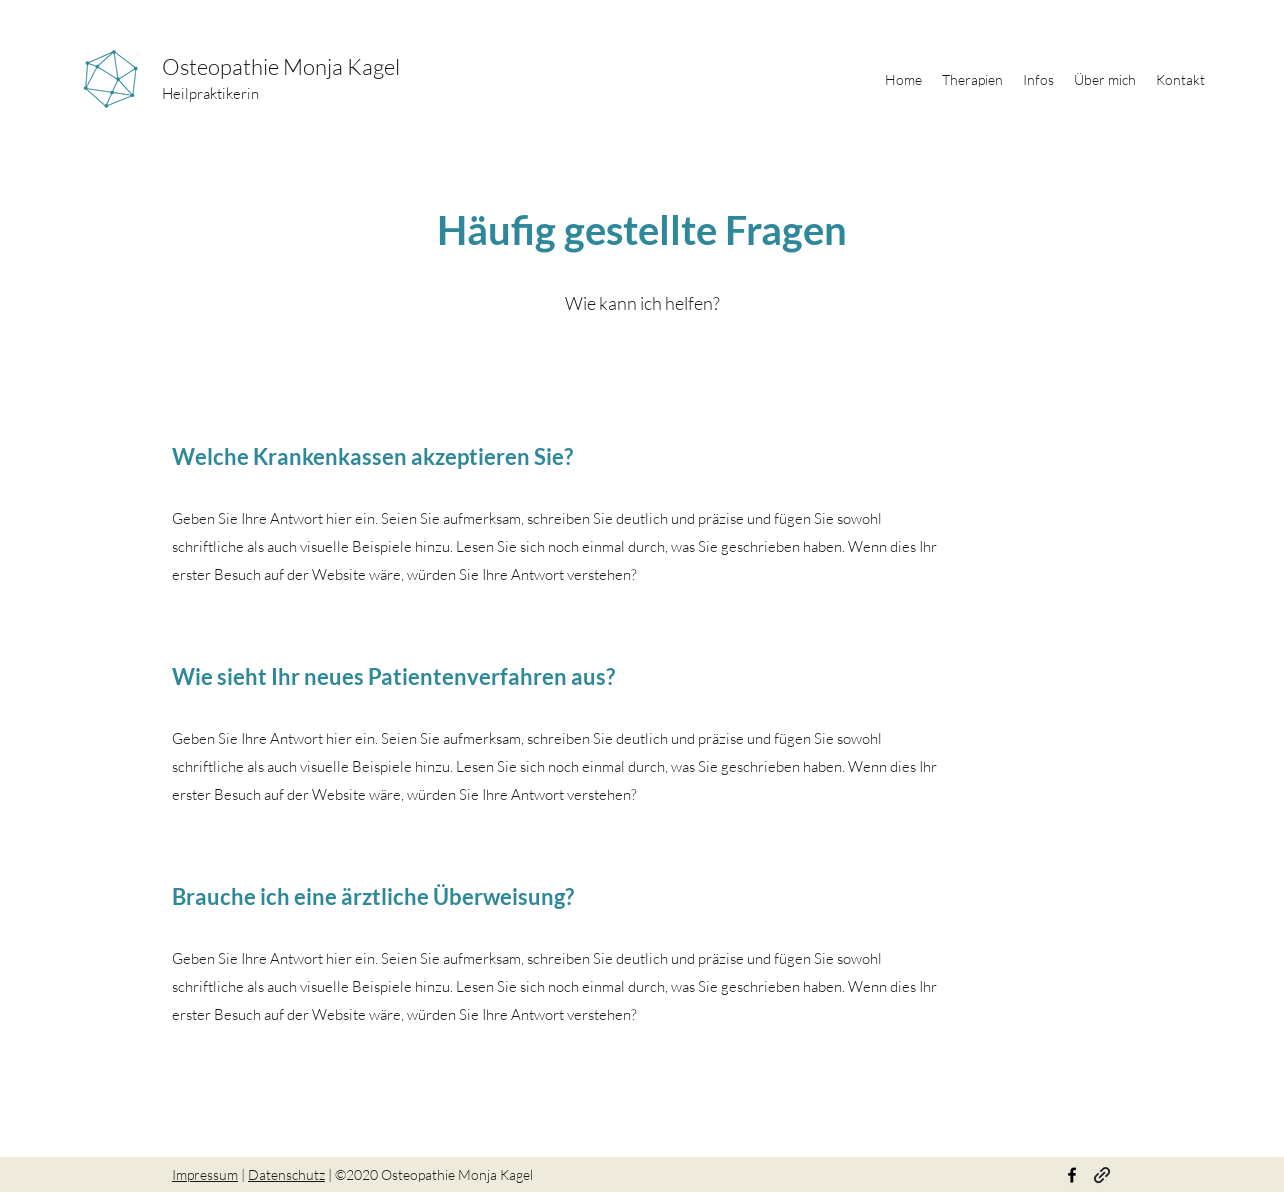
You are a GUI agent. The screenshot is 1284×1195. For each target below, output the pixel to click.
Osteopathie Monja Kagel (283, 66)
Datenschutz (286, 1174)
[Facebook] (1072, 1175)
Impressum (205, 1174)
